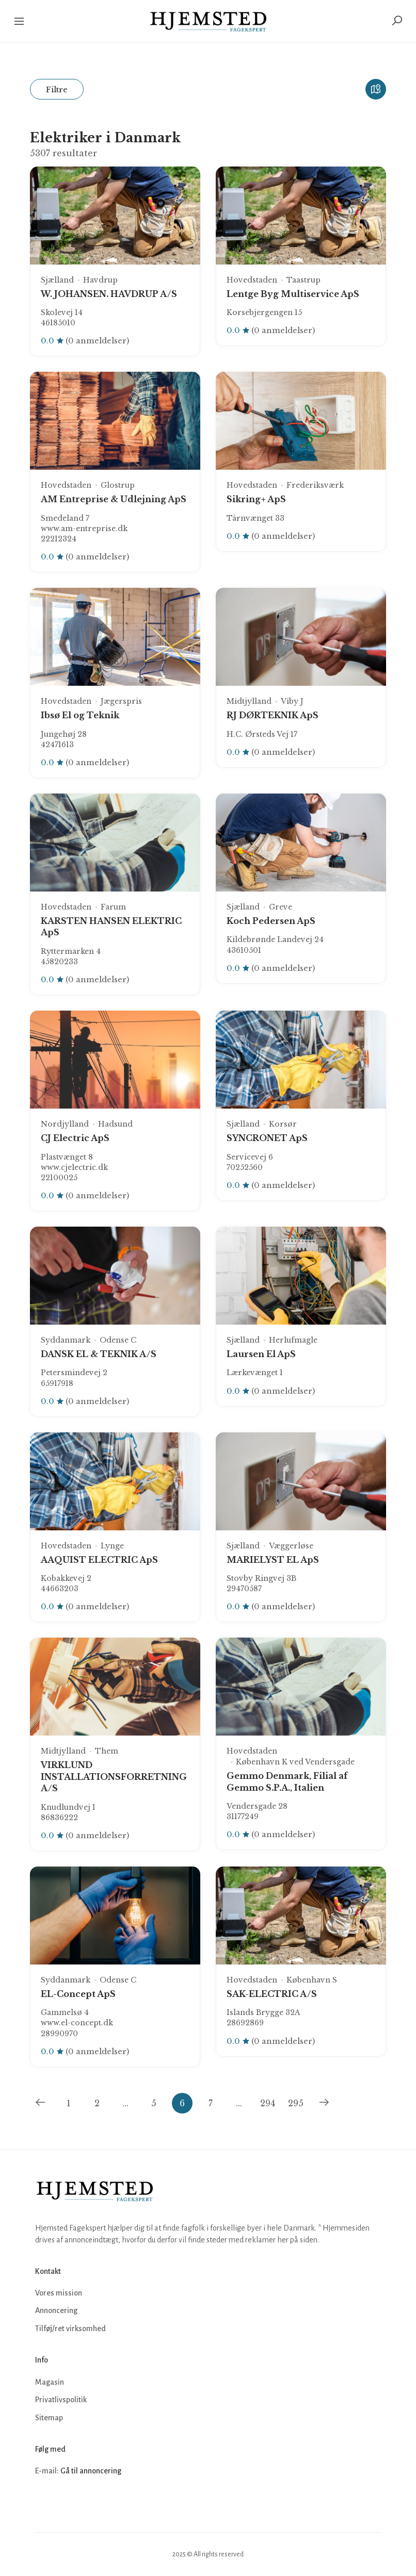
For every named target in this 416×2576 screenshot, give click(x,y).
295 (295, 2103)
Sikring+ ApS (256, 499)
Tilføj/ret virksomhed (70, 2328)
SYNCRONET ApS (267, 1138)
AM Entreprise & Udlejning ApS (113, 499)
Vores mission (58, 2293)
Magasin (49, 2382)
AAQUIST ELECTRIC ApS (99, 1560)
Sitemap (49, 2418)
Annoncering (56, 2310)
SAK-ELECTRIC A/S (272, 1994)
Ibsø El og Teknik (80, 715)
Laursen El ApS (261, 1354)
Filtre (57, 89)
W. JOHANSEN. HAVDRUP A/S (109, 294)
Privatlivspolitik (61, 2400)
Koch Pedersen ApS (271, 921)
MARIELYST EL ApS (273, 1560)
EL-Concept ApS (78, 1994)
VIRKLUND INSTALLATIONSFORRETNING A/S (114, 1776)
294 (267, 2103)
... (125, 2103)
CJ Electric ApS (75, 1138)
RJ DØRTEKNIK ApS (272, 715)
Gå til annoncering (90, 2471)
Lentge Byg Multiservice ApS (293, 294)
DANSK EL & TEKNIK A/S (98, 1354)
